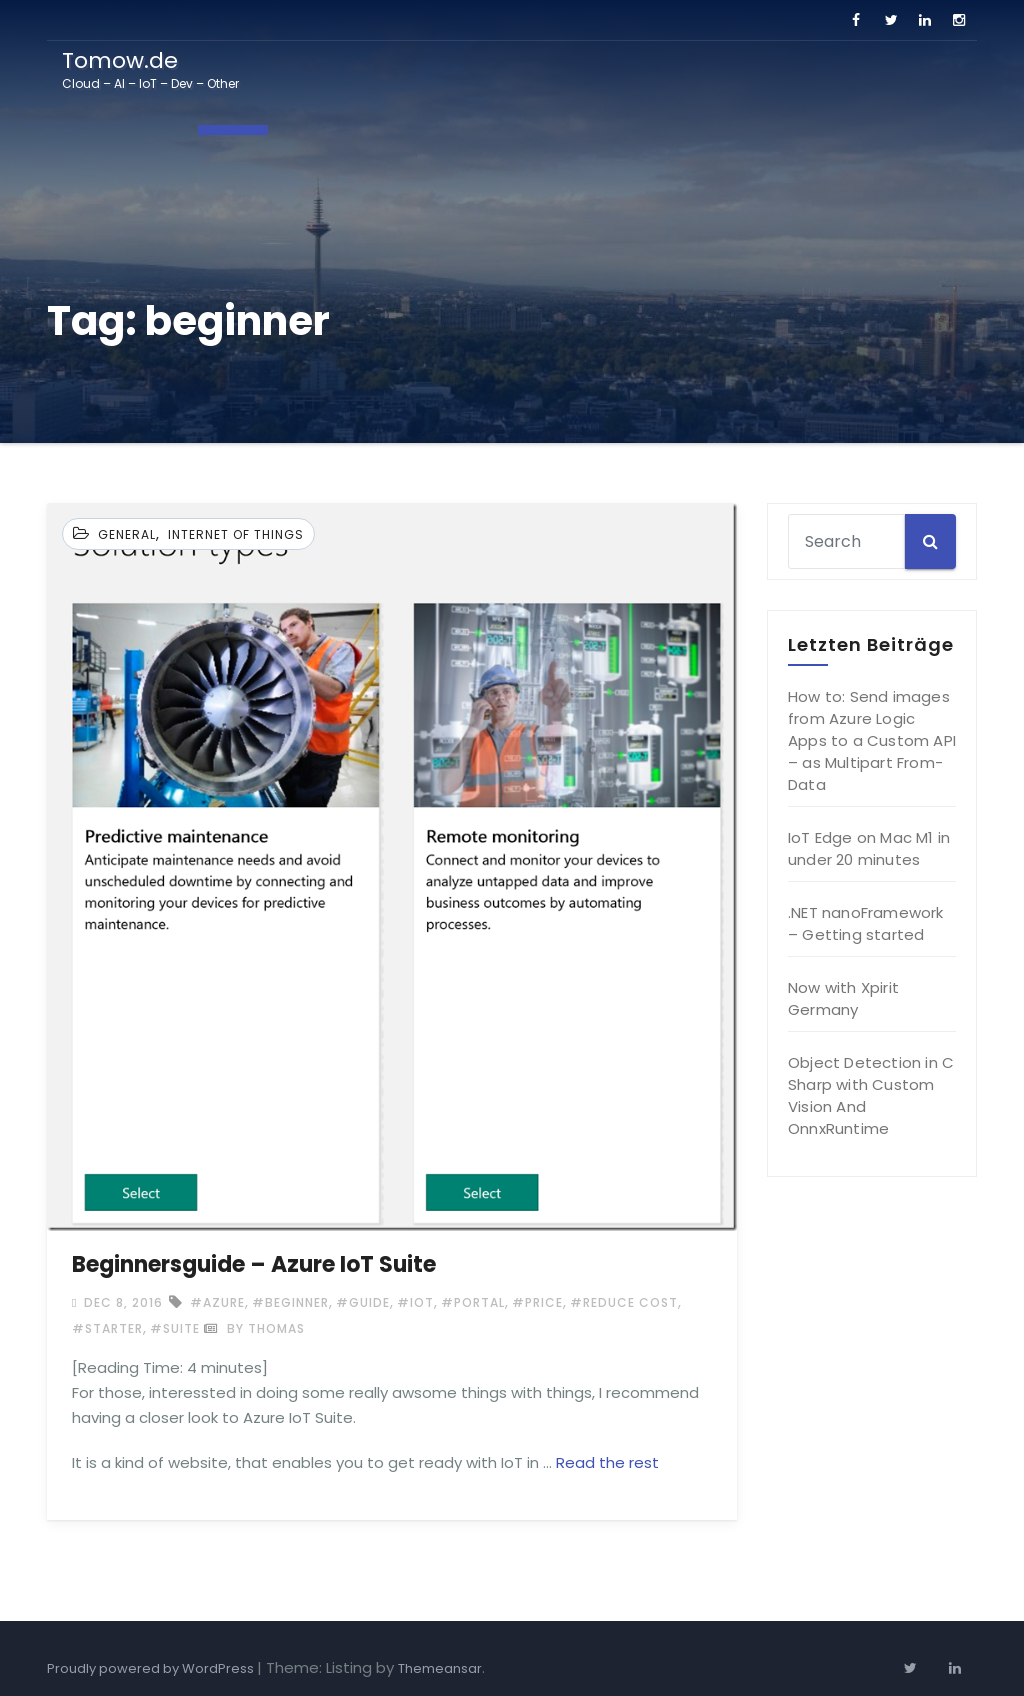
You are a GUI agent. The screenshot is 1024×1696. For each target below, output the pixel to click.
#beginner (290, 1302)
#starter (107, 1328)
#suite (175, 1328)
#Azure (217, 1302)
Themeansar (440, 1668)
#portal (473, 1302)
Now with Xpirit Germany (843, 998)
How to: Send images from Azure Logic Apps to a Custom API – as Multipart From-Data (872, 740)
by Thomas (254, 1328)
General (127, 534)
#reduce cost (624, 1302)
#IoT (415, 1302)
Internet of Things (236, 534)
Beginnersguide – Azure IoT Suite (254, 1264)
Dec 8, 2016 (121, 1302)
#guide (363, 1302)
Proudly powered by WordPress (152, 1668)
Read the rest (607, 1462)
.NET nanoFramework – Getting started (866, 923)
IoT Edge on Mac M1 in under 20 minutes (869, 848)
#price (537, 1302)
